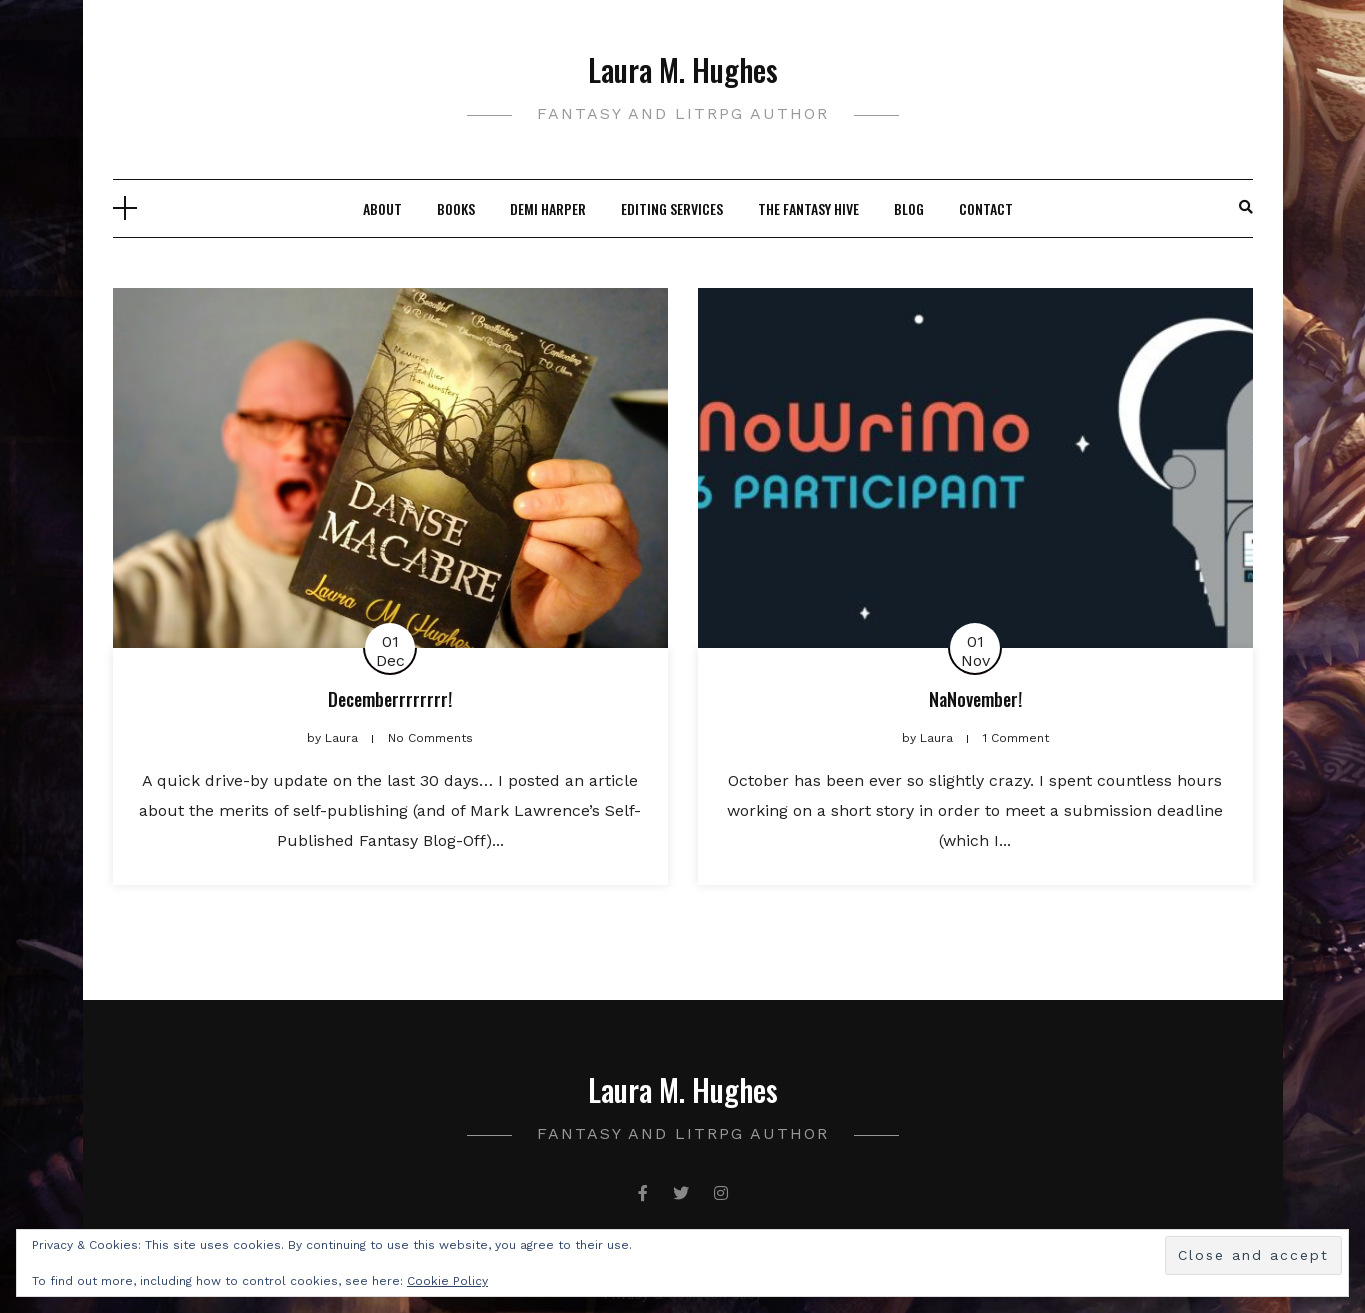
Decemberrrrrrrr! (390, 699)
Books (456, 208)
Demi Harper (548, 208)
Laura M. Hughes (683, 69)
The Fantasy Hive (808, 208)
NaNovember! (975, 699)
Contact (986, 208)
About (382, 208)
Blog (909, 208)
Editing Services (672, 208)
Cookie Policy (447, 1281)
